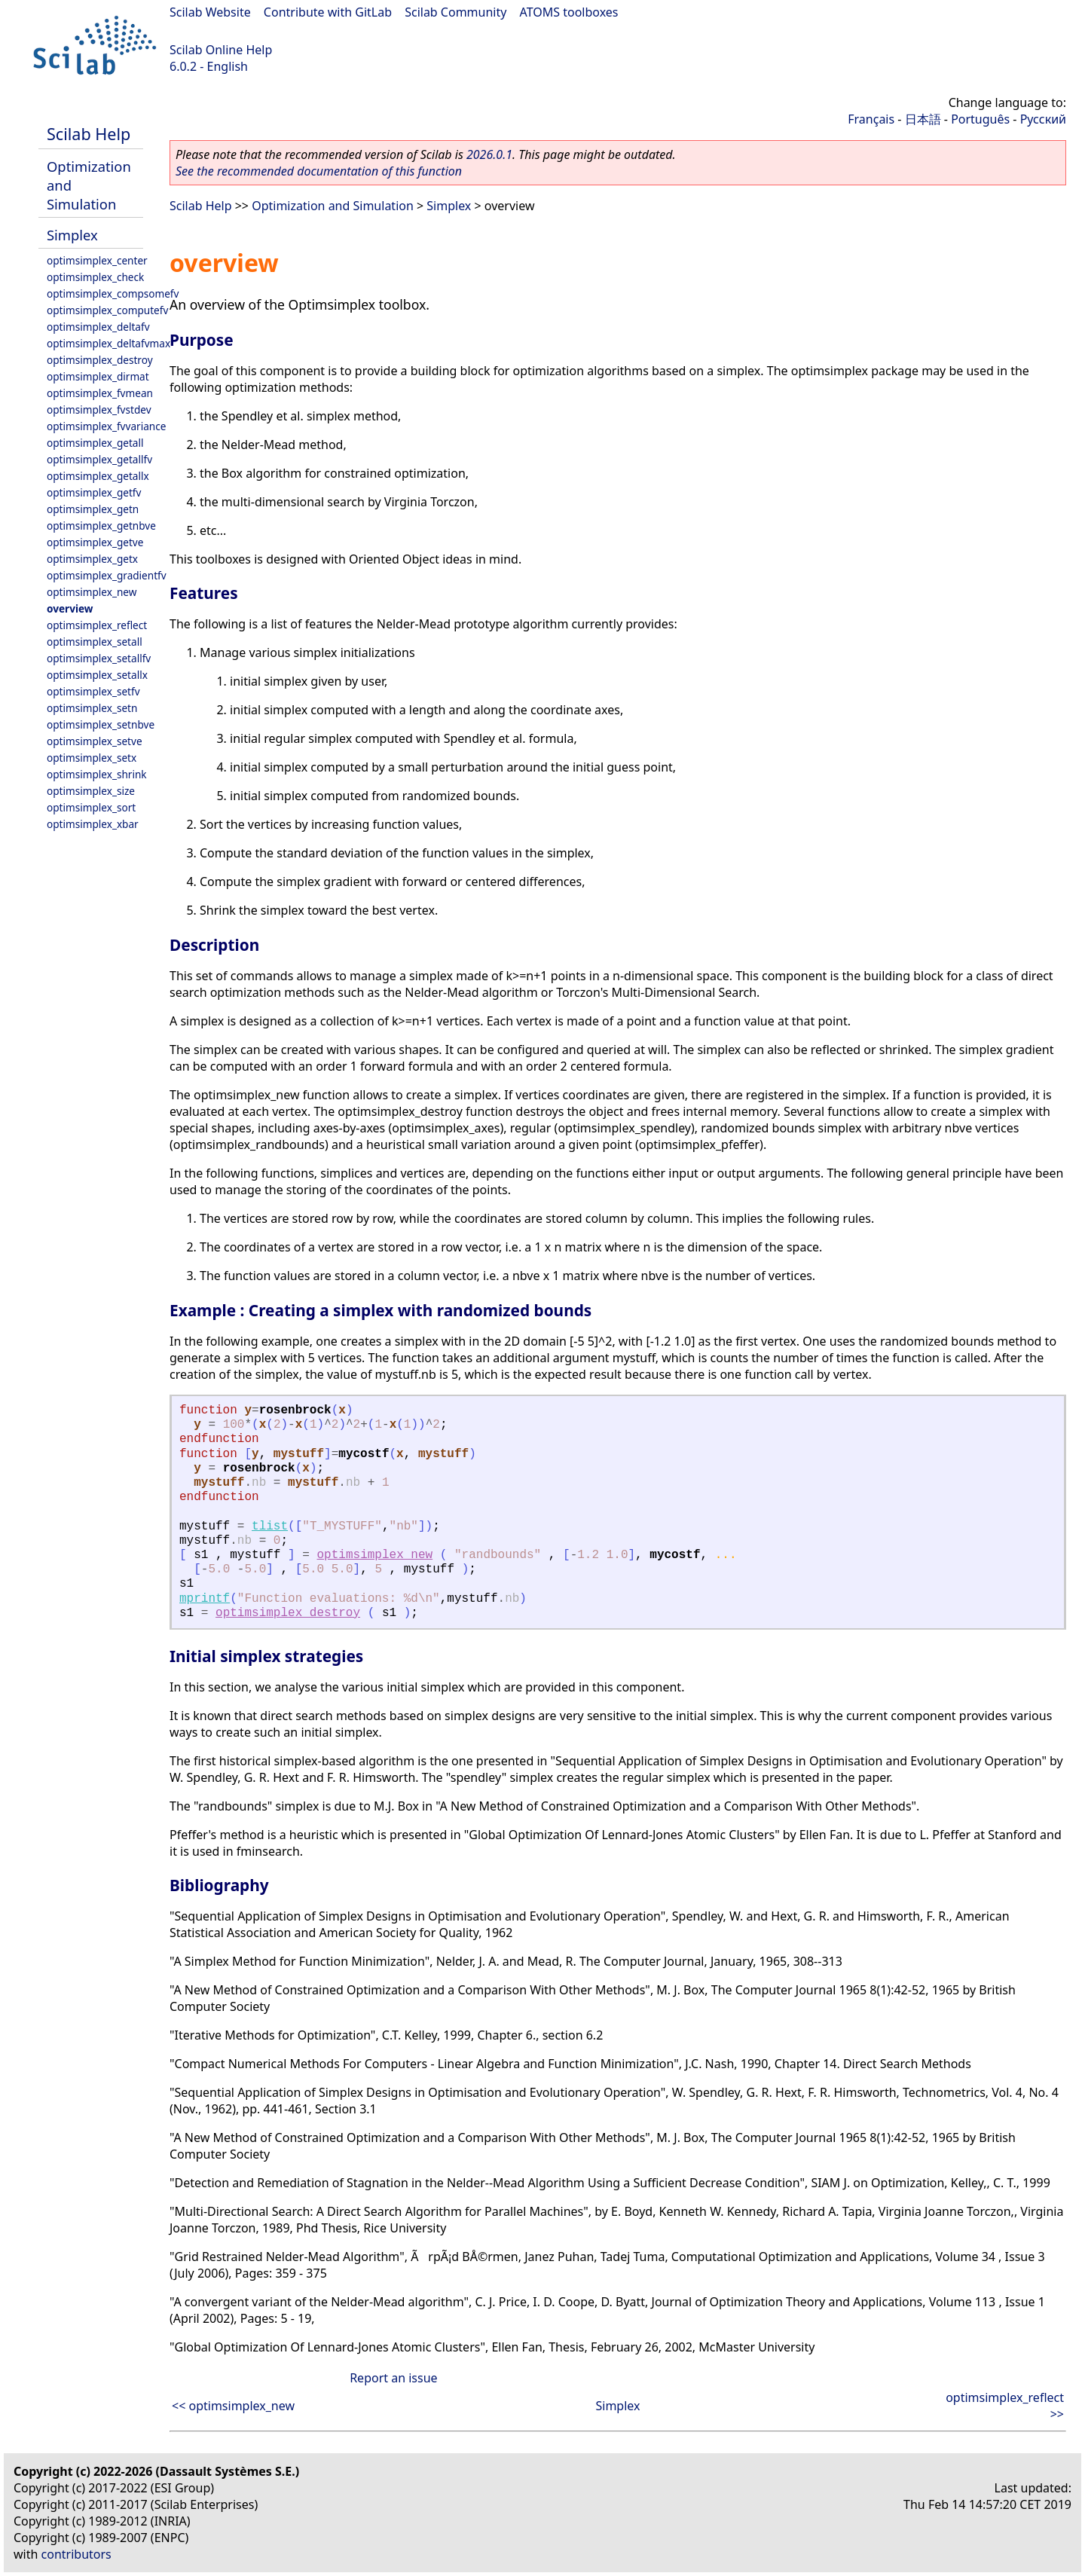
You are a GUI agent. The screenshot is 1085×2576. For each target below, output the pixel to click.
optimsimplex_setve (94, 741)
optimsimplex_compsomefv (113, 293)
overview (70, 608)
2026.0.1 (489, 154)
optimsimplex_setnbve (100, 724)
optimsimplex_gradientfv (107, 575)
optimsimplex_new (91, 592)
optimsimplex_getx (92, 559)
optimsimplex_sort (91, 807)
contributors (76, 2554)
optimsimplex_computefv (107, 310)
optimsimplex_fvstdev (99, 409)
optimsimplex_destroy (100, 360)
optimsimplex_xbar (93, 824)
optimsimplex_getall (95, 442)
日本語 (923, 119)
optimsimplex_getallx (98, 476)
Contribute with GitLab (328, 12)
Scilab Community (455, 12)
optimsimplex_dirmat (98, 376)
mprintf (204, 1599)
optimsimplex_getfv (94, 492)
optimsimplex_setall (94, 641)
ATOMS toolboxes (569, 12)
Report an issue (393, 2378)
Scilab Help (88, 134)
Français (871, 119)
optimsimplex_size (91, 791)
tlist (270, 1526)
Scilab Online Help (221, 49)
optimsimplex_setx (91, 757)
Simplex (72, 234)
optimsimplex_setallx (97, 675)
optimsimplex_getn (93, 509)
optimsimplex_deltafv (98, 326)
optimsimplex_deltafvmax (108, 343)
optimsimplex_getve (95, 542)
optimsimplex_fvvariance (106, 426)
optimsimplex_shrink (97, 774)
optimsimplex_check (95, 277)
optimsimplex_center (97, 260)
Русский (1043, 119)
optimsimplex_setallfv (99, 658)
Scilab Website (210, 12)
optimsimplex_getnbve (101, 525)
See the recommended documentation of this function (319, 171)
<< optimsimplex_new (233, 2405)
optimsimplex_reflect (97, 625)
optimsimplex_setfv (93, 691)
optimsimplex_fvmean (100, 393)
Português (980, 119)
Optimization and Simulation (333, 205)
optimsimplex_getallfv (99, 459)
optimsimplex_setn (92, 708)
